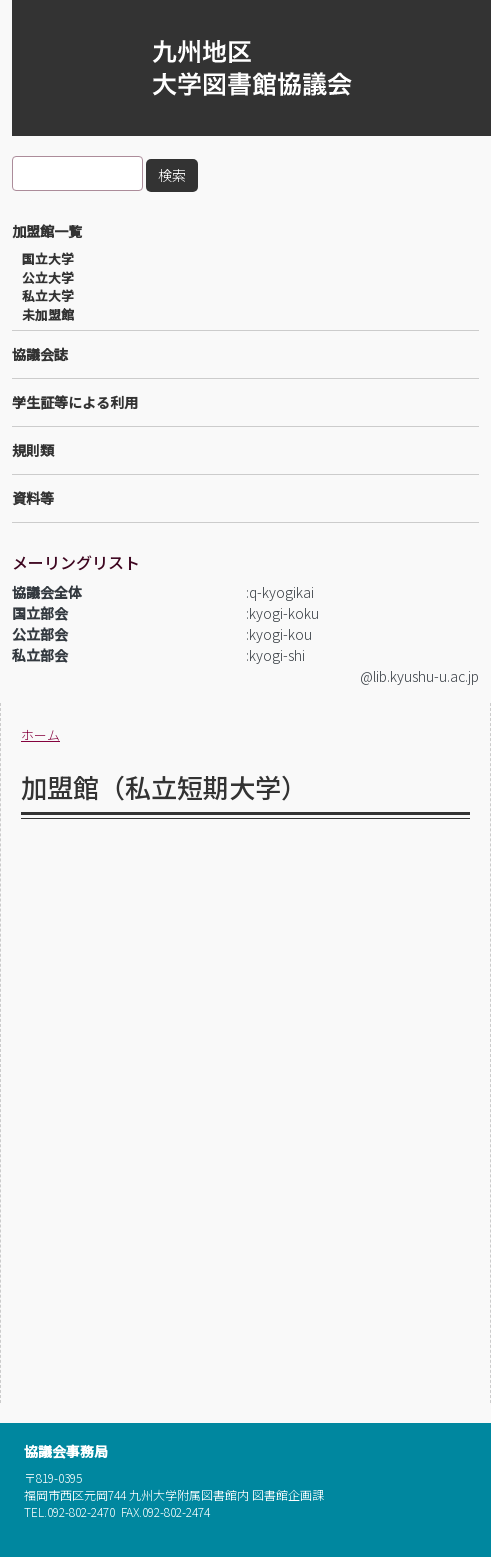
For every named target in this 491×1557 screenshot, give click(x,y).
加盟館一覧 (47, 231)
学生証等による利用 (75, 402)
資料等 (33, 498)
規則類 (33, 450)
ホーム (40, 734)
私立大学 (48, 296)
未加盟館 (48, 315)
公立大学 (48, 278)
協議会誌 (40, 354)
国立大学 (48, 259)
